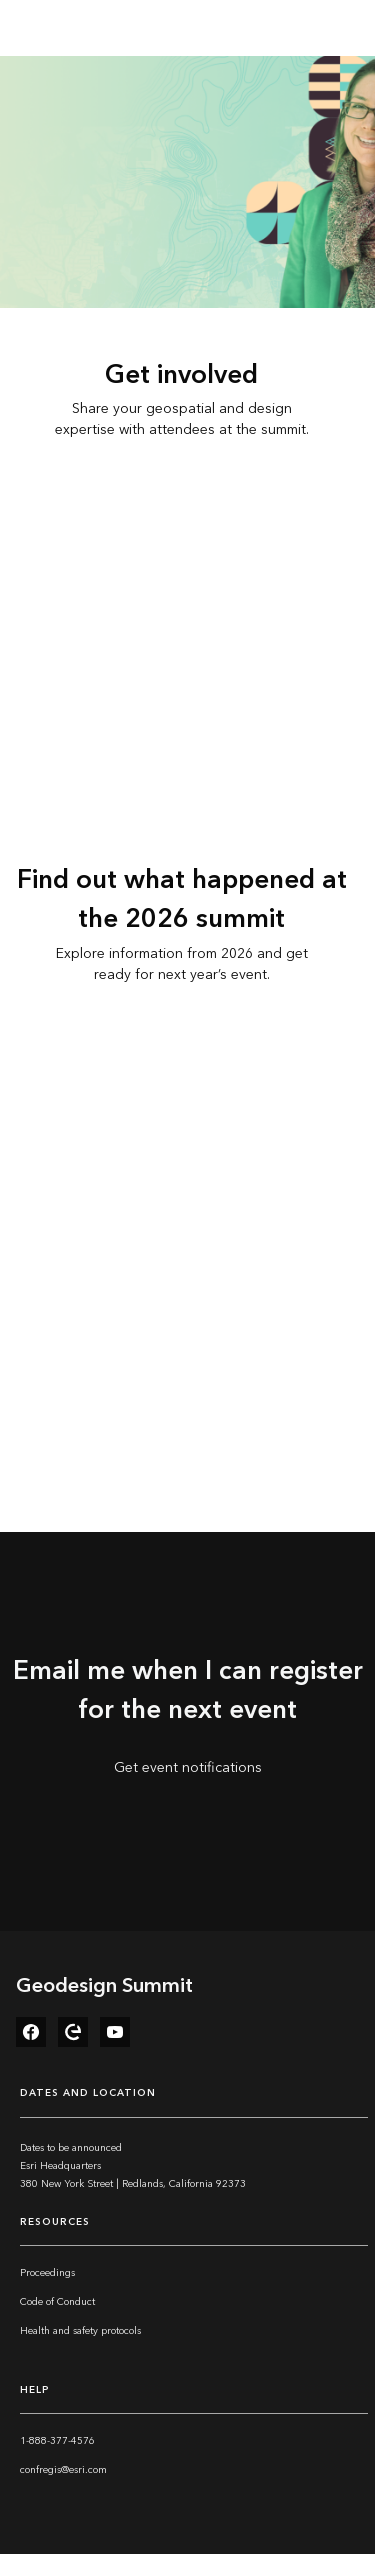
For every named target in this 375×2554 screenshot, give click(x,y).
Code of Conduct (57, 2302)
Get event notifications (188, 1768)
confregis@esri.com (63, 2470)
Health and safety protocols (80, 2331)
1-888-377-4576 (57, 2441)
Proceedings (47, 2273)
